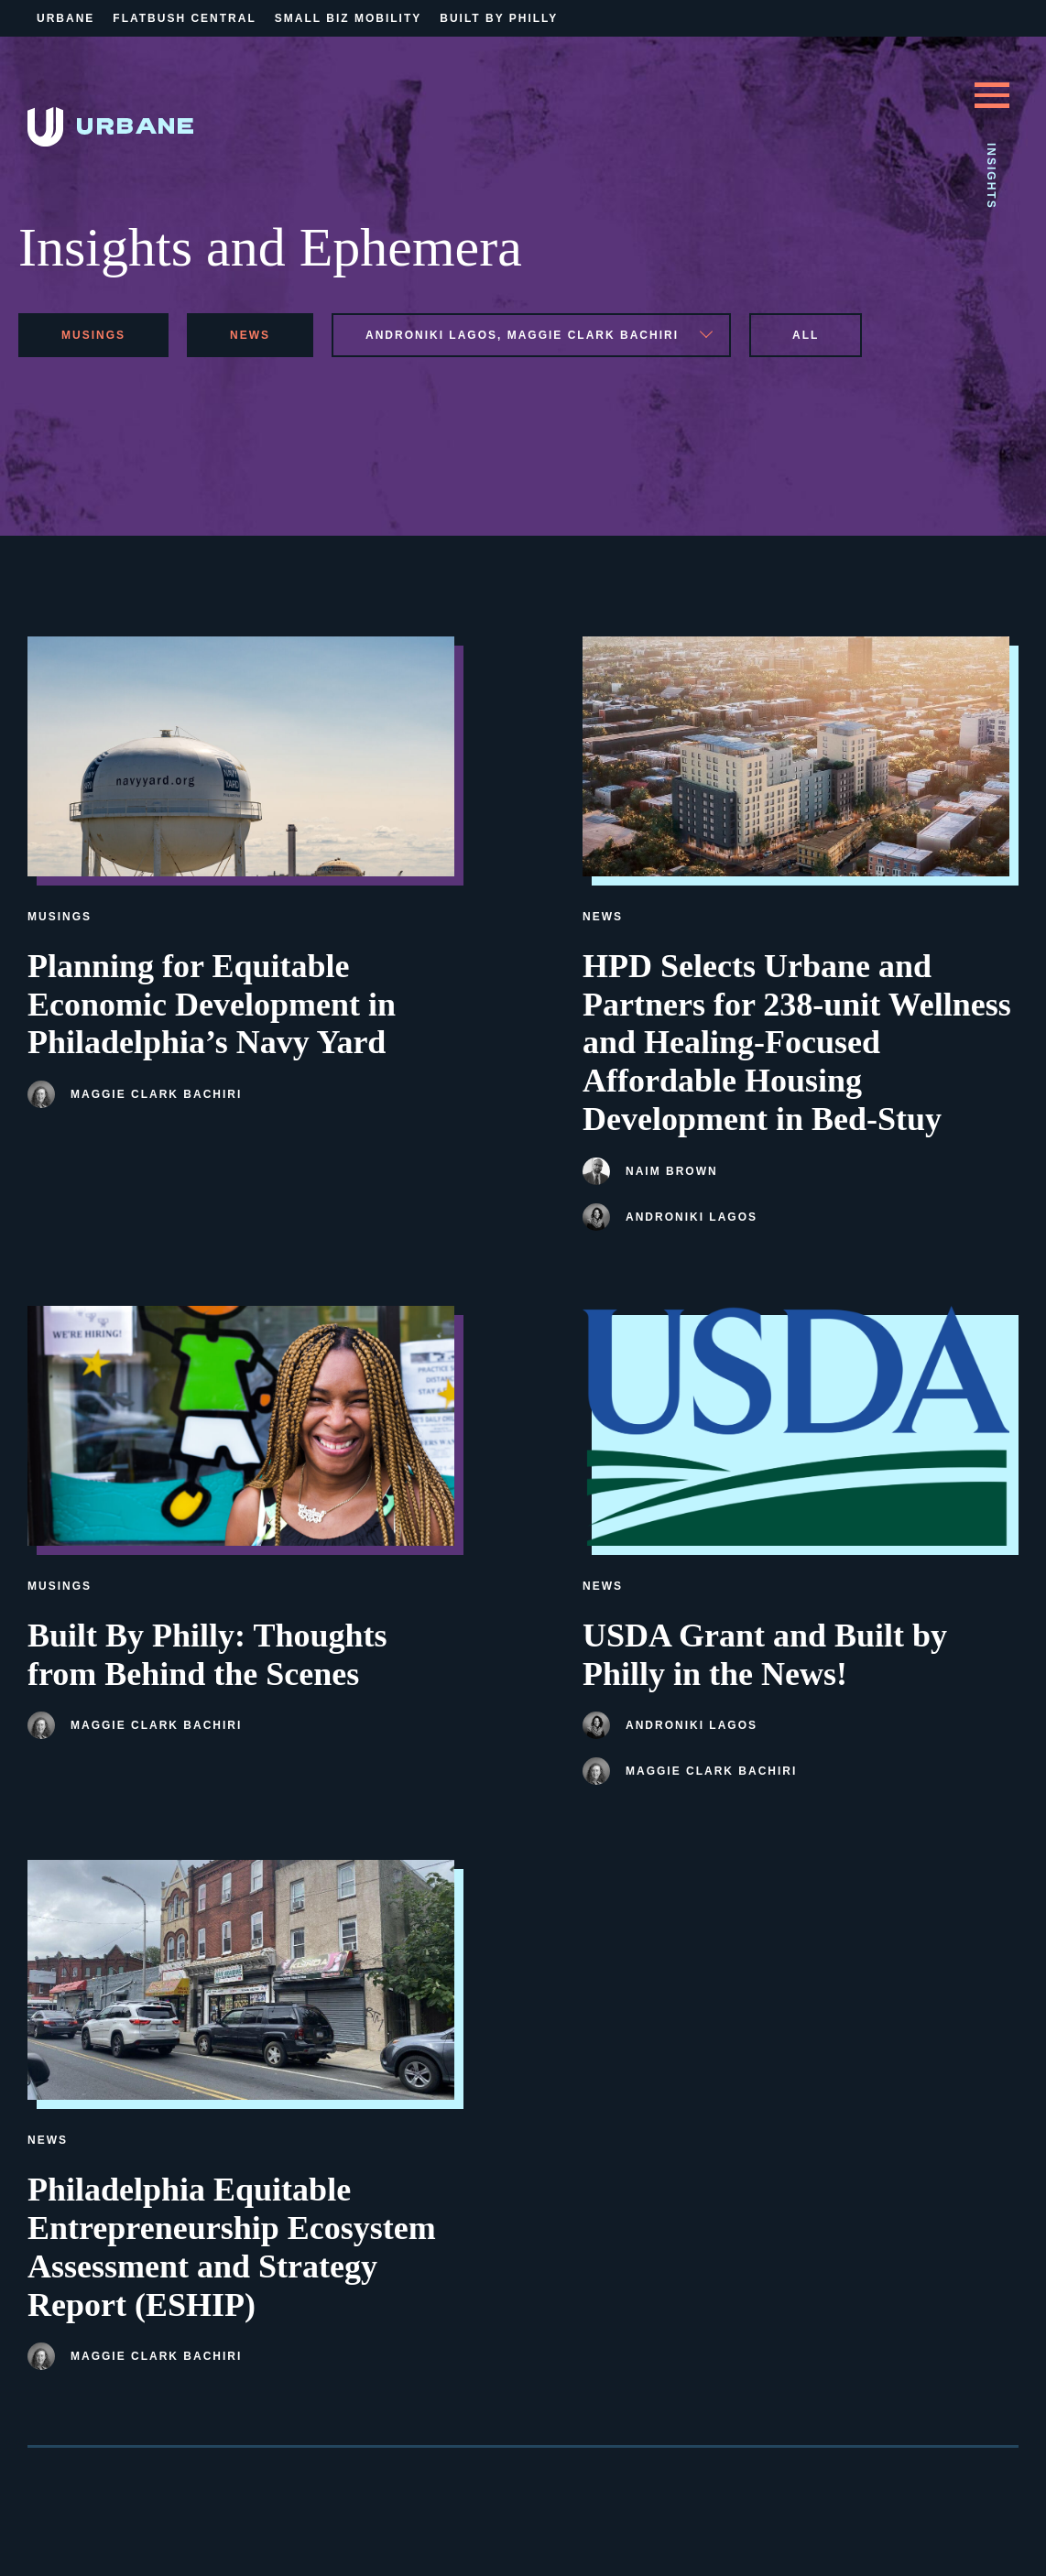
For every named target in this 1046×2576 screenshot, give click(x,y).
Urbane (65, 18)
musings (93, 335)
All (805, 335)
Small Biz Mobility (348, 18)
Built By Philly (499, 18)
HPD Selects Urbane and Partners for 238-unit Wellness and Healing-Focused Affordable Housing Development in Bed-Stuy (797, 1042)
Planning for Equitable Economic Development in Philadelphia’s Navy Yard (211, 1004)
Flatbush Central (184, 18)
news (250, 335)
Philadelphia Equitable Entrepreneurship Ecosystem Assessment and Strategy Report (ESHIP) (231, 2246)
